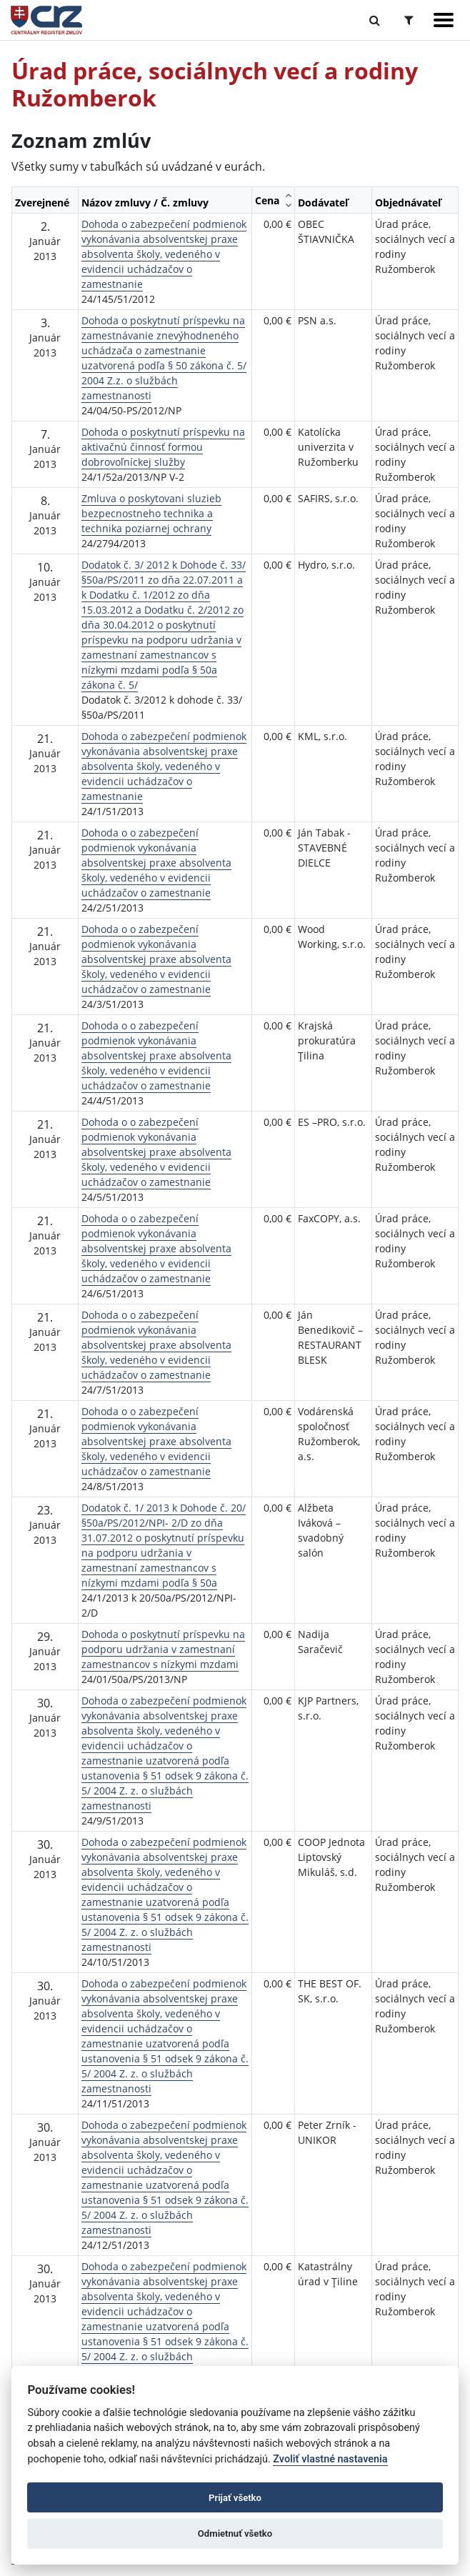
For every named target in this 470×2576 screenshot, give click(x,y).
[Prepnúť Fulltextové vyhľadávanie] (374, 20)
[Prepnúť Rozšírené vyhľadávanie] (409, 20)
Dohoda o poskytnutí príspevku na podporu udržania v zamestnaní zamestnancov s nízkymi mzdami (163, 1649)
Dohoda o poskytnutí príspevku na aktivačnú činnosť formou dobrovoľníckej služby (163, 447)
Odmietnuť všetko (235, 2533)
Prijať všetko (235, 2497)
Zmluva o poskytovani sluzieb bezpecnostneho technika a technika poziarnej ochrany (151, 513)
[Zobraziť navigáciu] (444, 20)
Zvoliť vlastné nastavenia (330, 2459)
